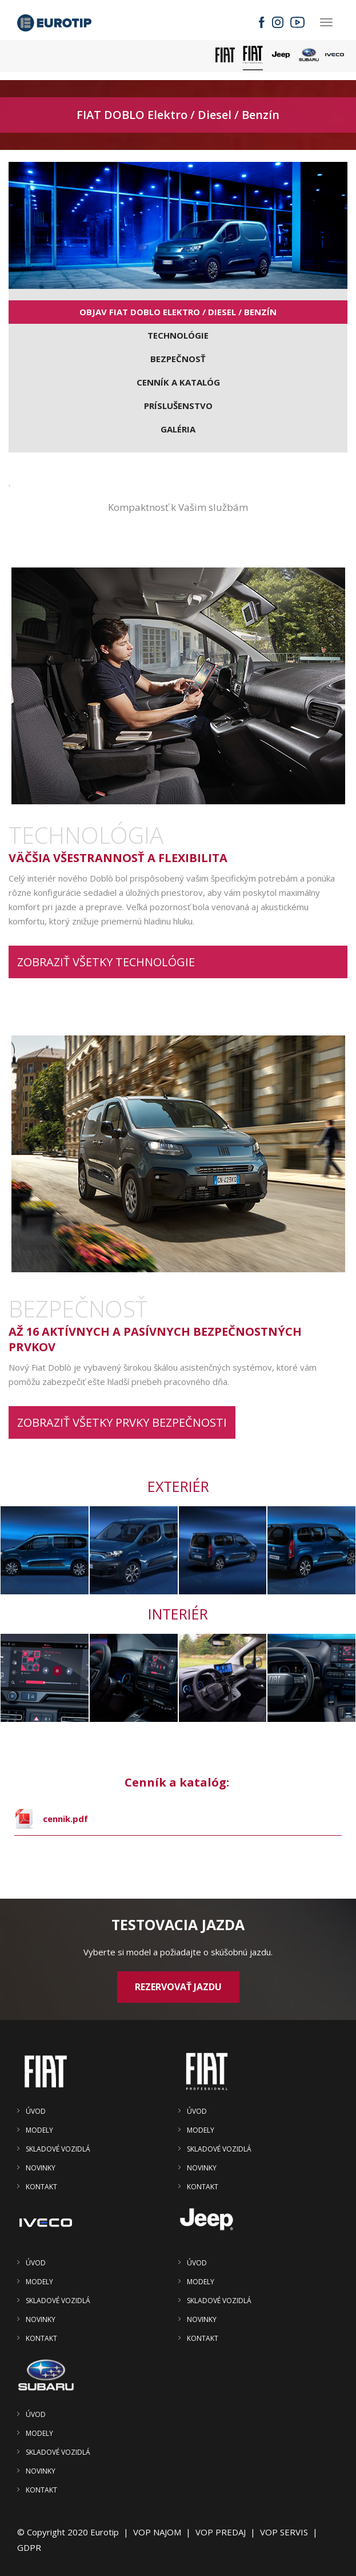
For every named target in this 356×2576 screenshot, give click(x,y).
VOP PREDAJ (220, 2532)
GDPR (29, 2547)
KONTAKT (41, 2187)
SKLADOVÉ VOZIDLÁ (58, 2149)
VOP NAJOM (157, 2532)
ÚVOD (36, 2111)
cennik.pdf (65, 1818)
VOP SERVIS (284, 2532)
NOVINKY (40, 2168)
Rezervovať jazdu (178, 1986)
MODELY (39, 2130)
